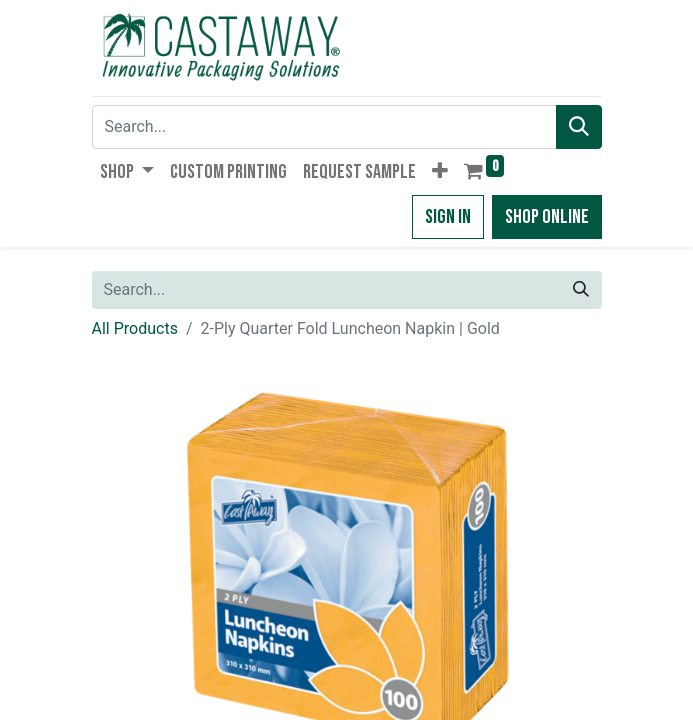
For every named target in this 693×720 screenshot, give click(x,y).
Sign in (448, 217)
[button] (440, 172)
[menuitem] (228, 172)
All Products (135, 328)
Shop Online (547, 217)
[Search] (579, 127)
